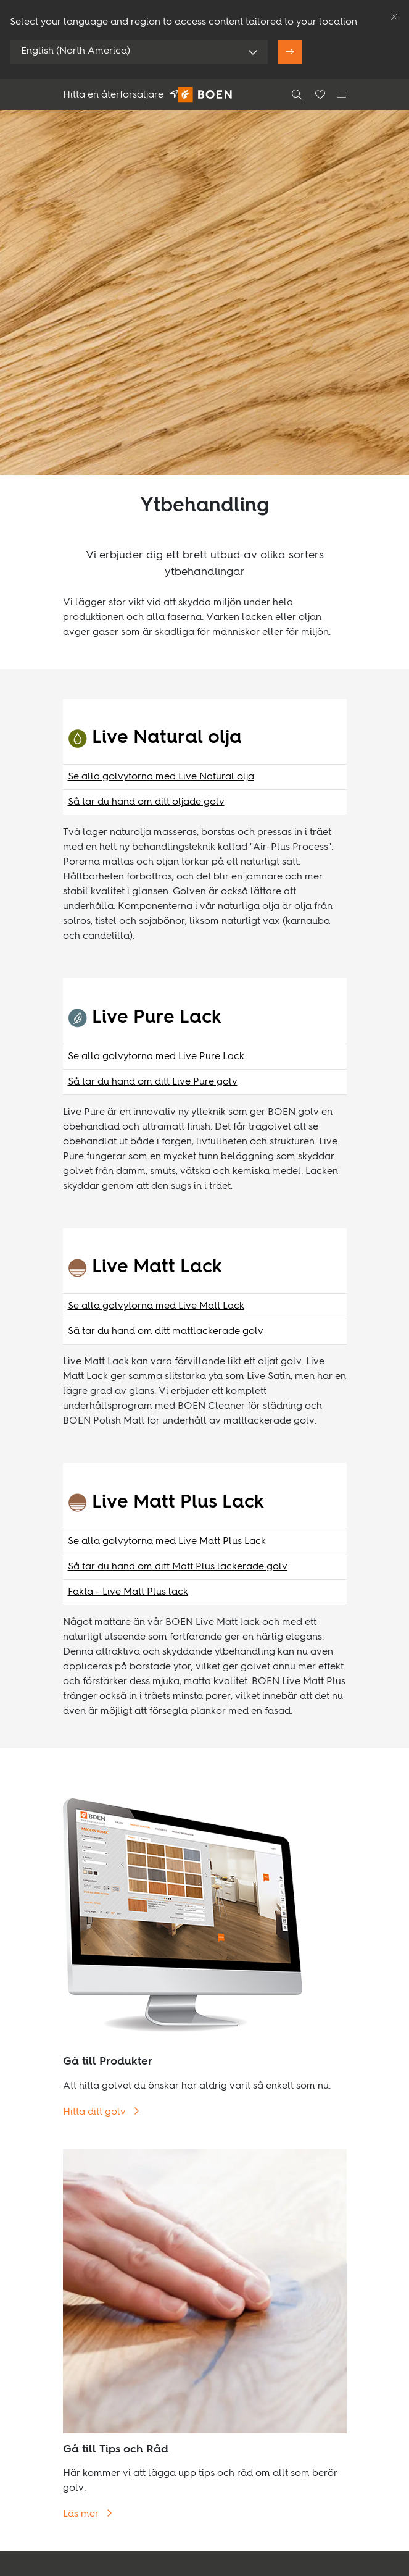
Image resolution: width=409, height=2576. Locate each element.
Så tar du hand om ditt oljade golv (146, 802)
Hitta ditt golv (95, 2112)
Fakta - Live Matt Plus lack (128, 1592)
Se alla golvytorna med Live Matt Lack (156, 1306)
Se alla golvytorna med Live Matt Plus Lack (167, 1541)
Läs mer (82, 2514)
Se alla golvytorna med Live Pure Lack (156, 1057)
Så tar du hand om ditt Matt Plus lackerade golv (177, 1567)
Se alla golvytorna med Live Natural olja (161, 777)
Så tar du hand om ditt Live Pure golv (153, 1082)
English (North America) (75, 51)
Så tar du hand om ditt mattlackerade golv (165, 1331)
